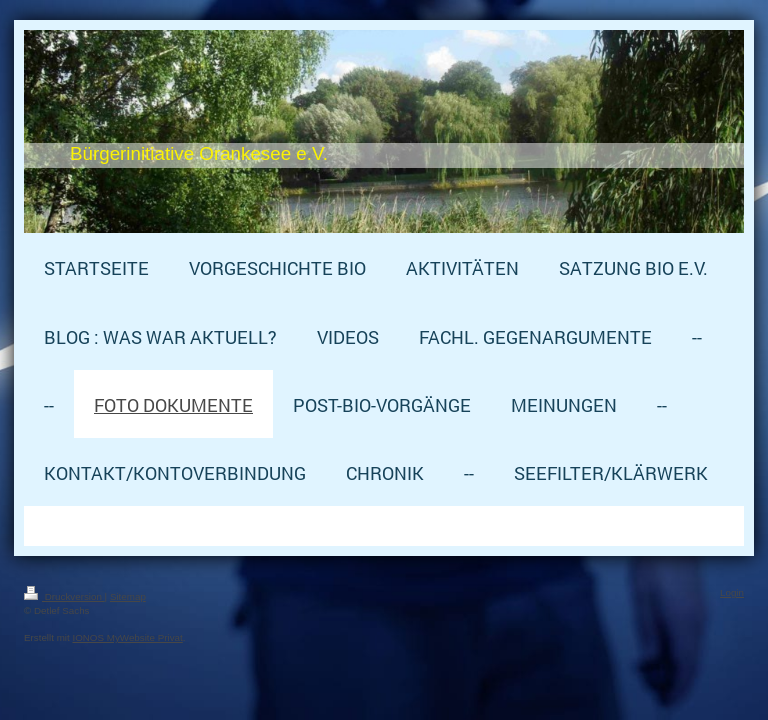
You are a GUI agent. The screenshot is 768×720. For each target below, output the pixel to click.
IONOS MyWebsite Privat (127, 637)
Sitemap (128, 596)
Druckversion (64, 596)
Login (732, 592)
